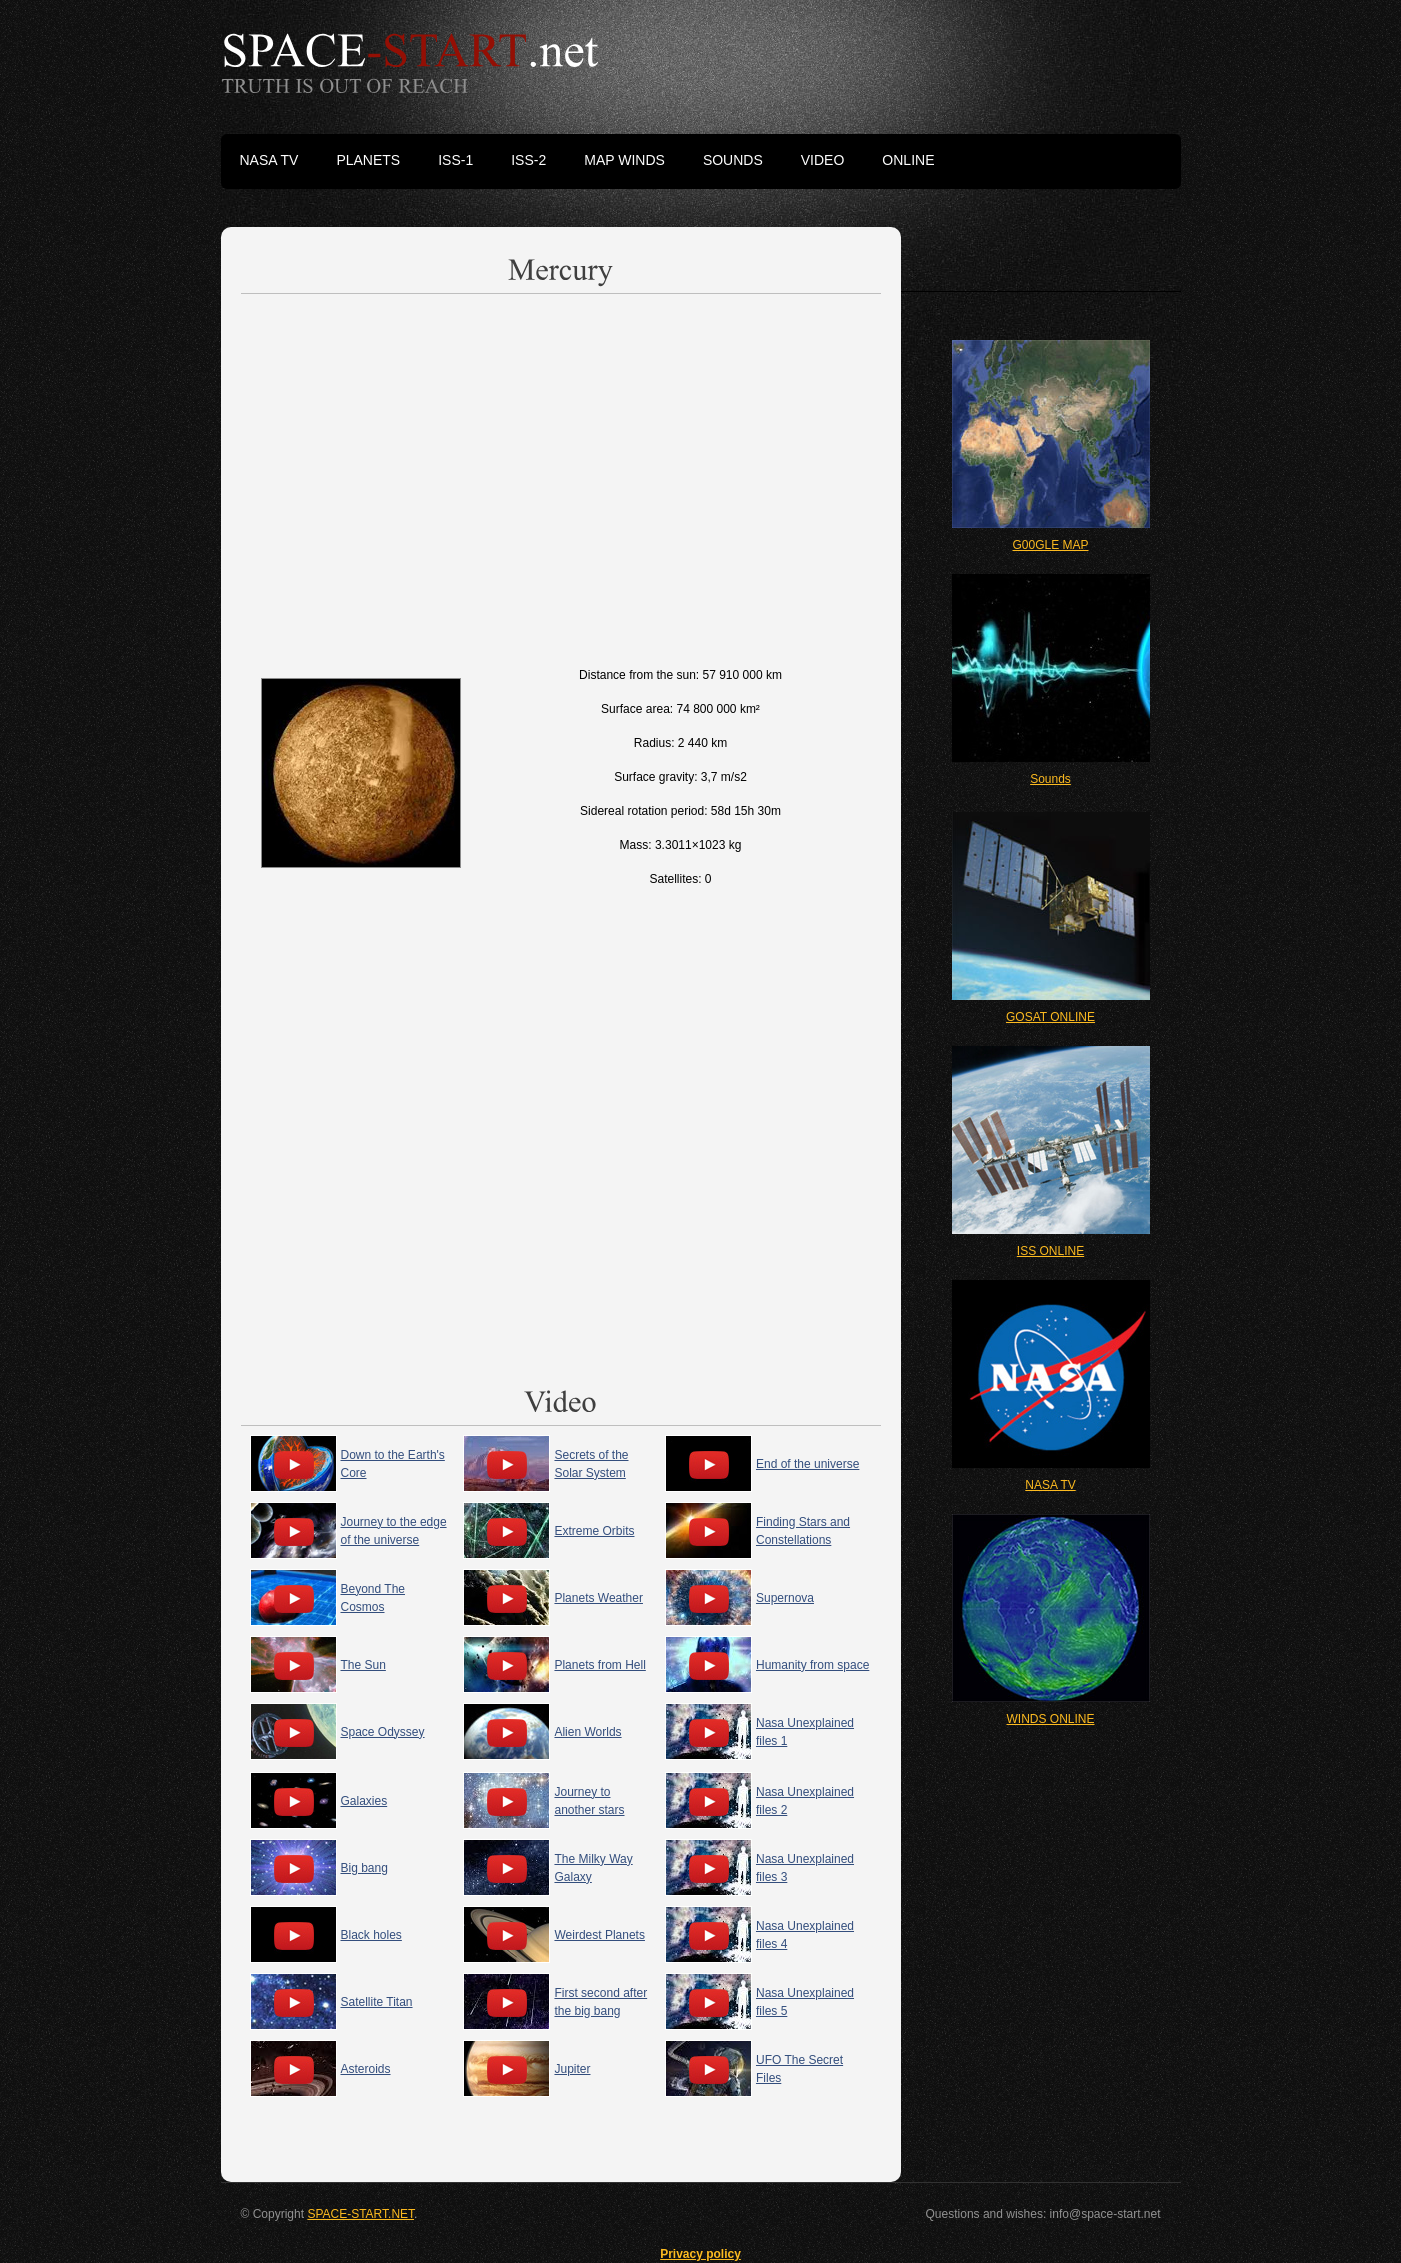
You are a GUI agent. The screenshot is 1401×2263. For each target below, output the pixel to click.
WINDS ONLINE (1050, 1719)
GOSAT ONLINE (1050, 1017)
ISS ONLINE (1050, 1251)
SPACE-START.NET (360, 2214)
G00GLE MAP (1050, 545)
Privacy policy (700, 2254)
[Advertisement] (561, 476)
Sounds (1050, 779)
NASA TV (1050, 1485)
